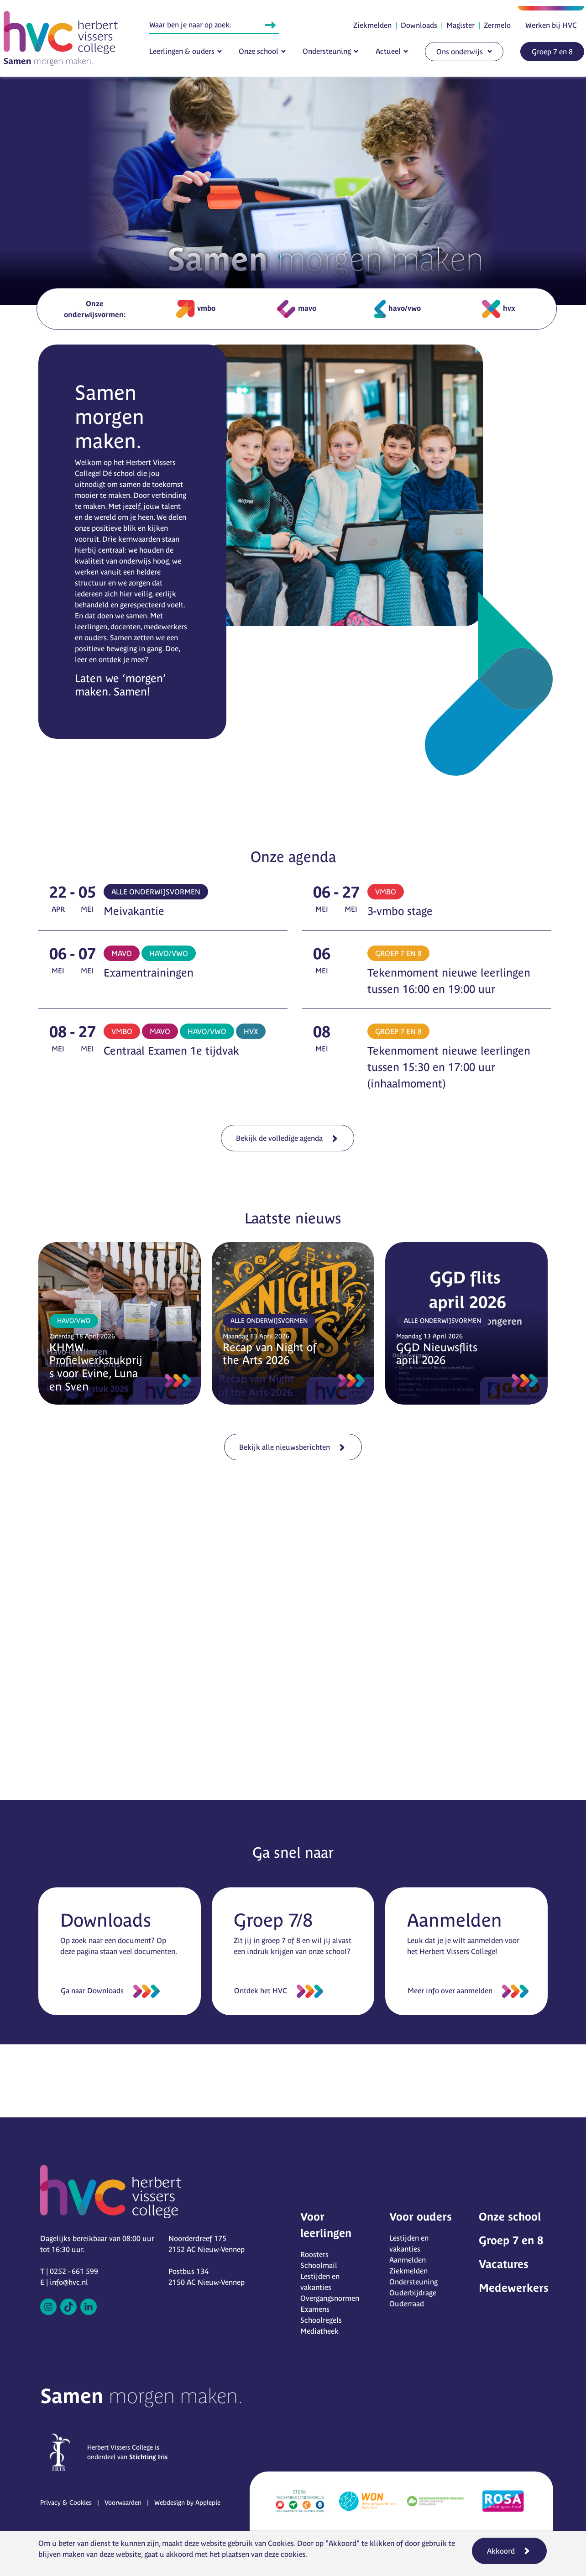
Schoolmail (318, 2265)
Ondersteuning (327, 51)
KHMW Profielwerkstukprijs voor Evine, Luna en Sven (95, 1367)
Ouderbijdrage (412, 2293)
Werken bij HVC (551, 25)
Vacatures (503, 2264)
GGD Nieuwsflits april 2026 (436, 1354)
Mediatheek (319, 2331)
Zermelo (497, 25)
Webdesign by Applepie (187, 2502)
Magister (460, 25)
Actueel (388, 51)
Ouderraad (406, 2303)
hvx (498, 309)
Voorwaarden (123, 2502)
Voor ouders (420, 2216)
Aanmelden (407, 2260)
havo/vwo (397, 309)
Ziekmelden (372, 25)
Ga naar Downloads (92, 1991)
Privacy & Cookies (66, 2502)
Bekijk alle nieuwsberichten (288, 1444)
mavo (296, 309)
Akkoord (501, 2551)
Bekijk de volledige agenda (283, 1133)
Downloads (419, 25)
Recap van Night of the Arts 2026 (269, 1354)
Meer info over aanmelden (450, 1991)
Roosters (314, 2254)
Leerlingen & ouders (182, 51)
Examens (315, 2309)
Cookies (281, 2543)
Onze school (258, 51)
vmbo (195, 309)
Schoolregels (321, 2320)
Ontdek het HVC (260, 1991)
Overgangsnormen (329, 2298)
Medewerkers (514, 2288)
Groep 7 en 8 (552, 51)
